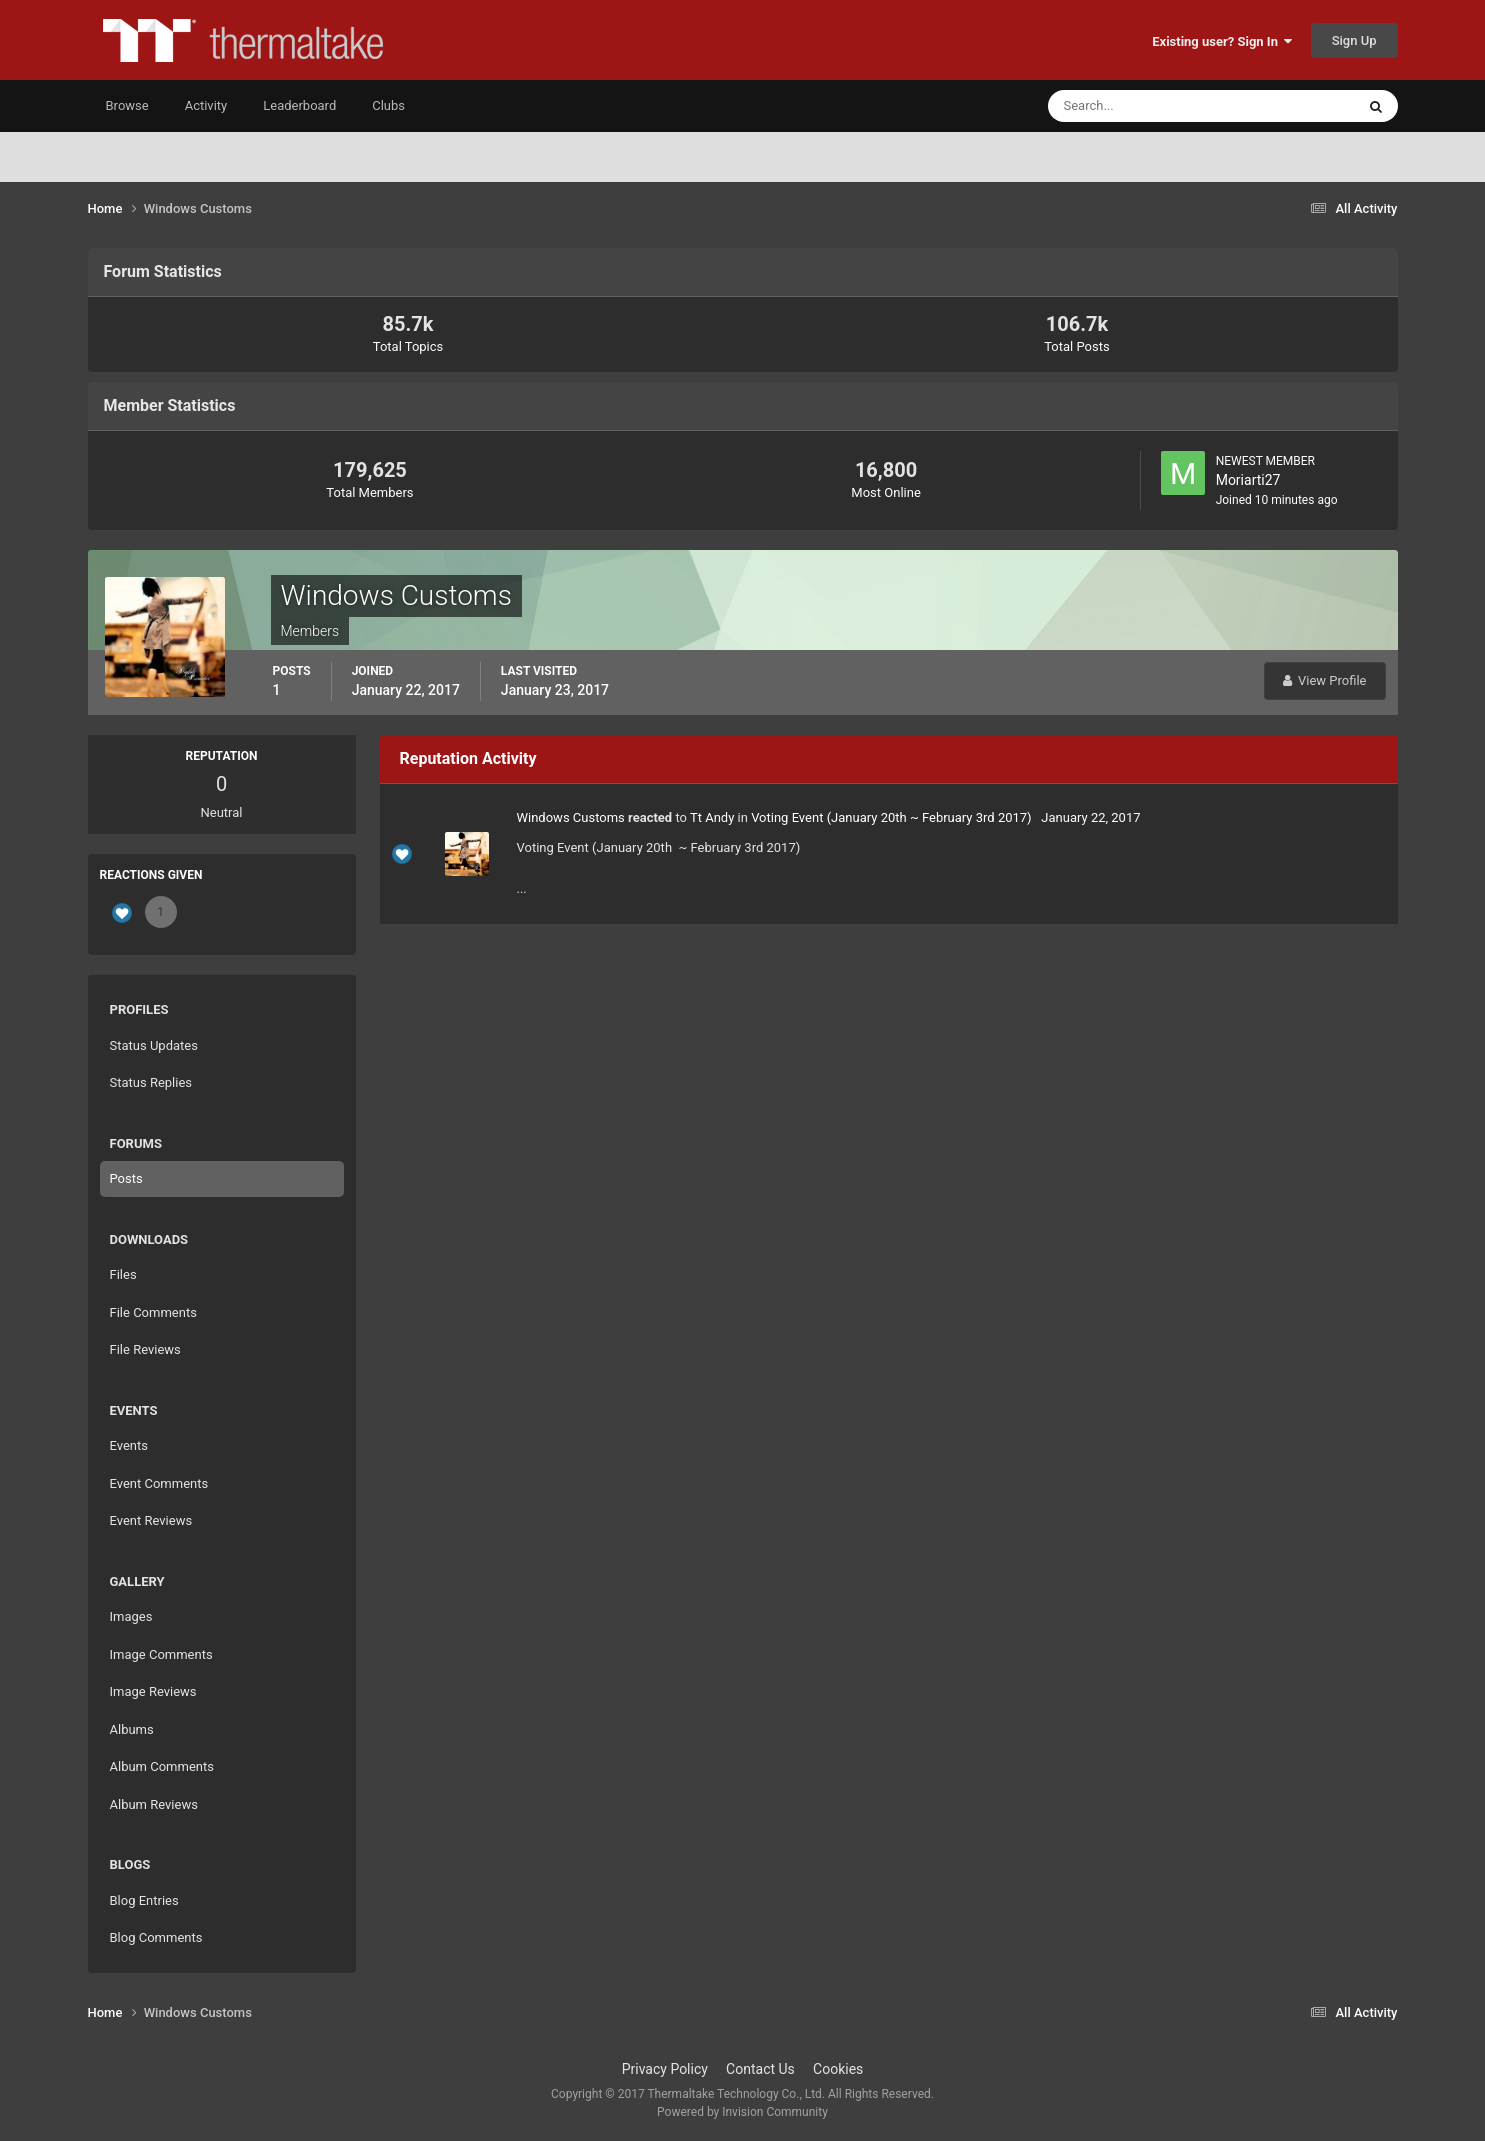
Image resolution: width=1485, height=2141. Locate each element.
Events (129, 1445)
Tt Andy (712, 817)
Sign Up (1354, 40)
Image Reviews (153, 1691)
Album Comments (162, 1766)
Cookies (838, 2069)
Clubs (388, 105)
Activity (206, 105)
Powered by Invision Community (742, 2112)
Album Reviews (154, 1804)
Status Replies (151, 1082)
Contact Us (760, 2069)
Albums (132, 1729)
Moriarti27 (1248, 480)
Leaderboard (299, 105)
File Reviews (145, 1349)
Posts (126, 1178)
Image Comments (161, 1654)
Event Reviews (151, 1520)
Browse (127, 105)
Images (131, 1616)
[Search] (1140, 106)
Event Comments (159, 1483)
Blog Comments (156, 1937)
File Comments (153, 1312)
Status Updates (154, 1045)
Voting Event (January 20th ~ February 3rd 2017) (891, 817)
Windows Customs (571, 817)
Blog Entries (144, 1900)
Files (123, 1274)
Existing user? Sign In (1222, 41)
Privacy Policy (665, 2069)
